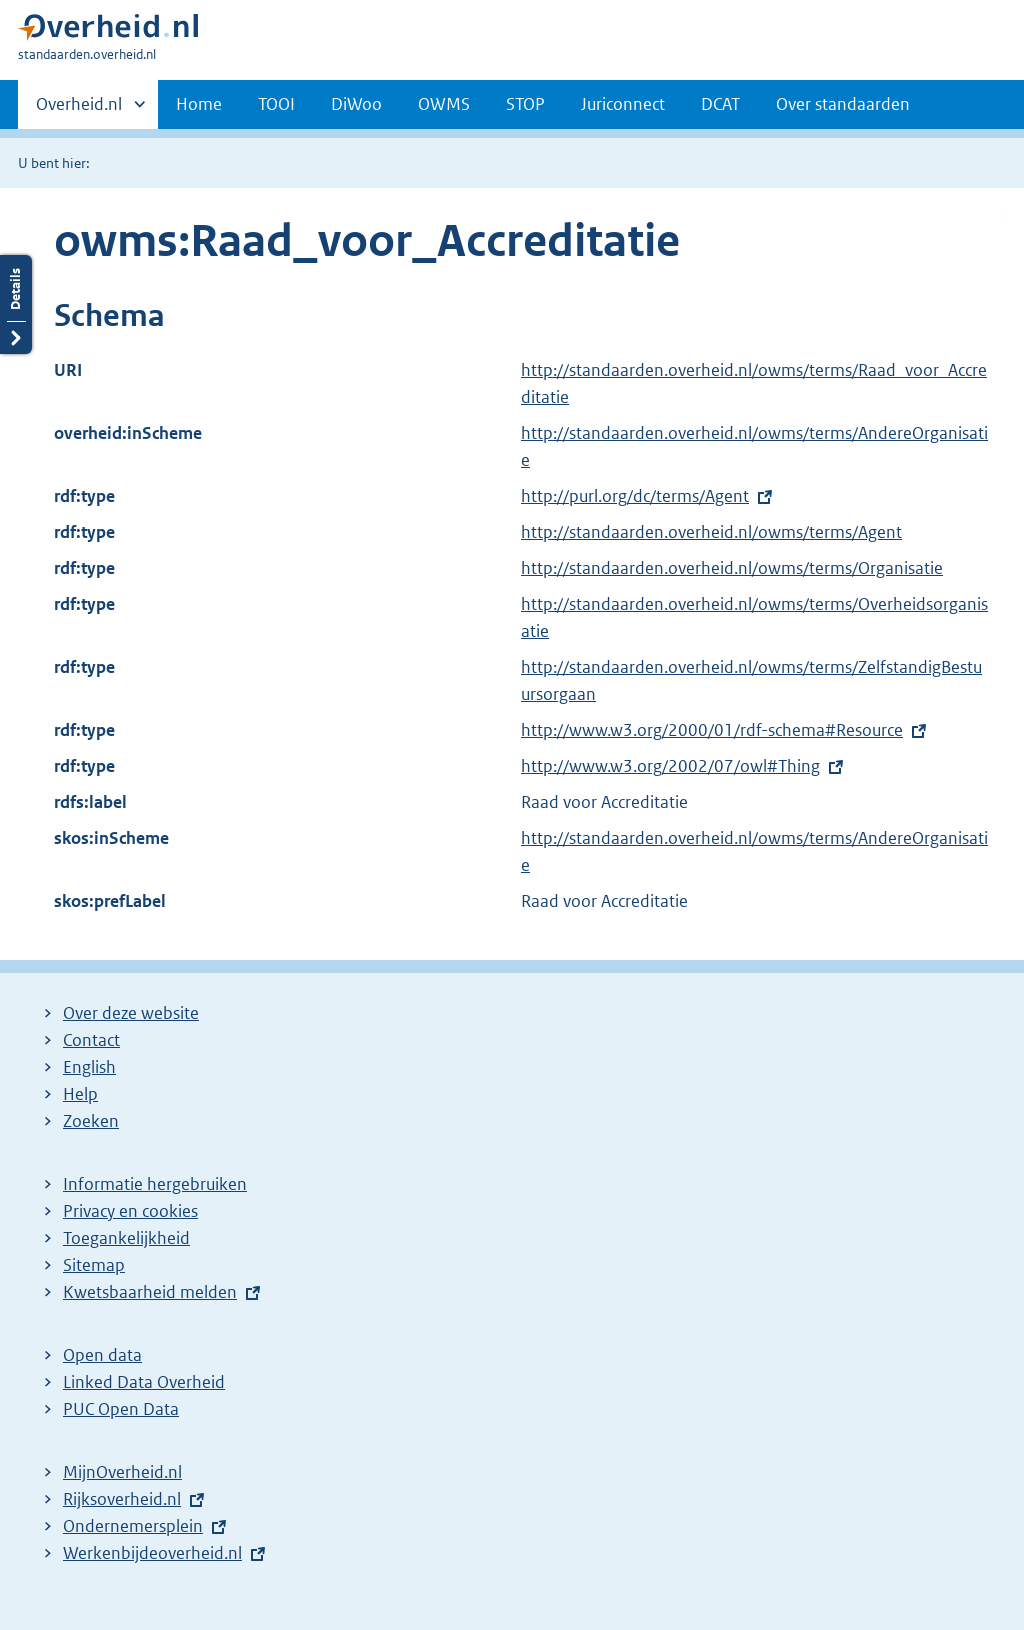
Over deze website (131, 1013)
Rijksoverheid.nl (122, 1499)
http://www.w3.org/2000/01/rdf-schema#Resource (712, 730)
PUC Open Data (121, 1409)
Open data (102, 1355)
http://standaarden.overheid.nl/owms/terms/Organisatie (732, 568)
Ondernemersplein (133, 1526)
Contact (91, 1040)
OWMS (444, 104)
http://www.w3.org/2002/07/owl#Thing (670, 766)
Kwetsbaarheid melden (150, 1292)
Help (80, 1094)
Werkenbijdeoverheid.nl (152, 1553)
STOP (525, 104)
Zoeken (91, 1121)
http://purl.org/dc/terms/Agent (635, 496)
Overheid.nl (79, 110)
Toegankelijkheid (126, 1238)
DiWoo (356, 104)
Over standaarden (843, 104)
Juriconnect (623, 104)
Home (199, 104)
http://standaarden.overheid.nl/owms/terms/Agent (711, 532)
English (89, 1067)
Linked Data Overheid (144, 1382)
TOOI (276, 104)
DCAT (720, 104)
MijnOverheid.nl (122, 1472)
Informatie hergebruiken (155, 1184)
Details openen (16, 304)
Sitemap (94, 1265)
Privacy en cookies (130, 1211)
